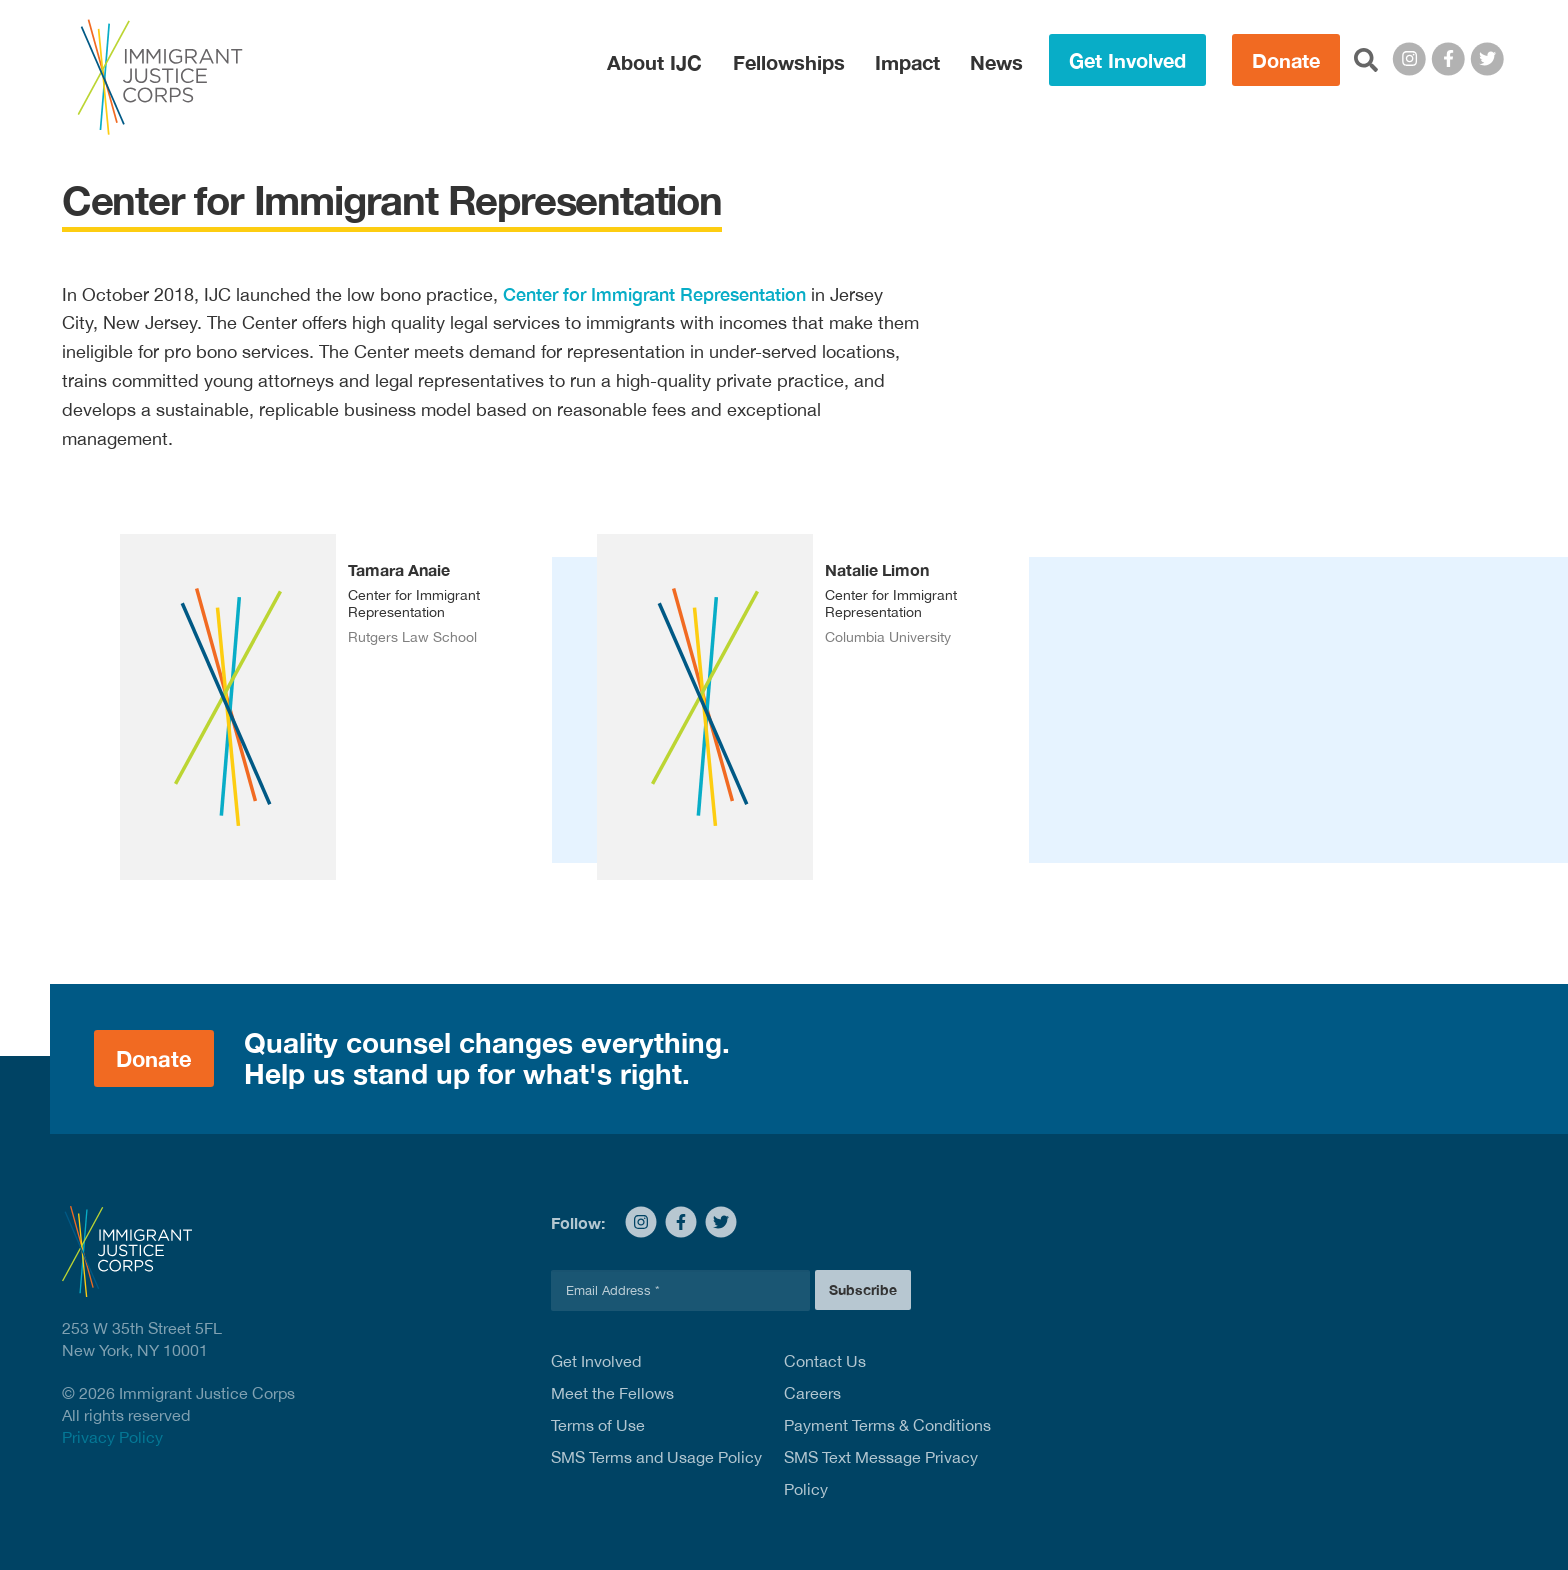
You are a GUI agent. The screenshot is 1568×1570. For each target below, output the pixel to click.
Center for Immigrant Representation (654, 294)
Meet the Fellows (612, 1393)
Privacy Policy (112, 1437)
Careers (812, 1393)
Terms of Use (598, 1425)
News (996, 62)
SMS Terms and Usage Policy (656, 1457)
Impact (907, 62)
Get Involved (1127, 60)
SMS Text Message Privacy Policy (881, 1473)
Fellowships (789, 62)
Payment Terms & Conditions (887, 1425)
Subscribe (863, 1289)
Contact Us (825, 1361)
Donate (1286, 60)
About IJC (654, 62)
